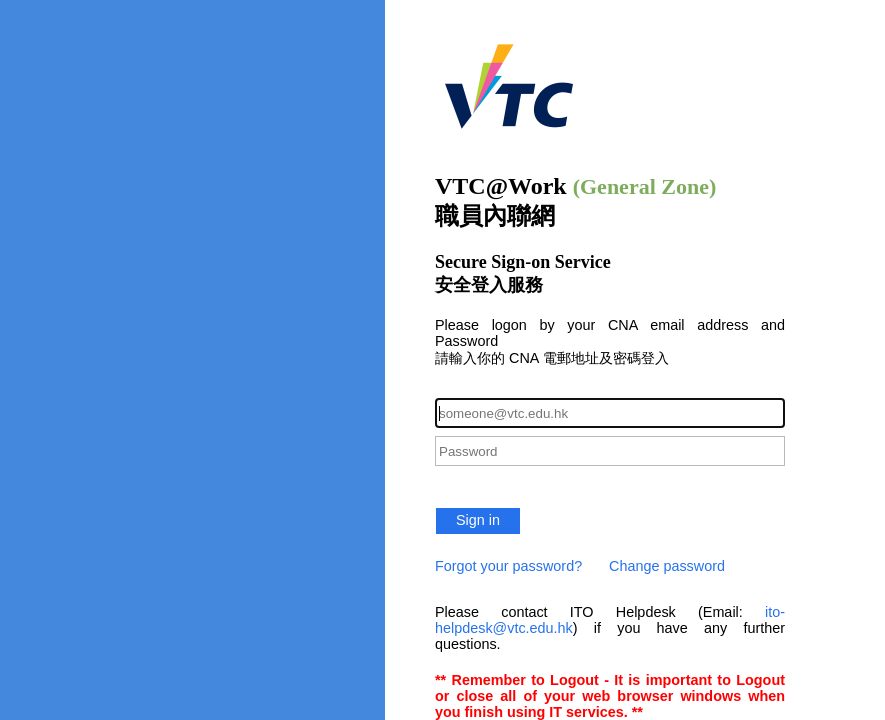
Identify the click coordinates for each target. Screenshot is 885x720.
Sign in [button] (478, 520)
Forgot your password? (508, 566)
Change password (667, 566)
